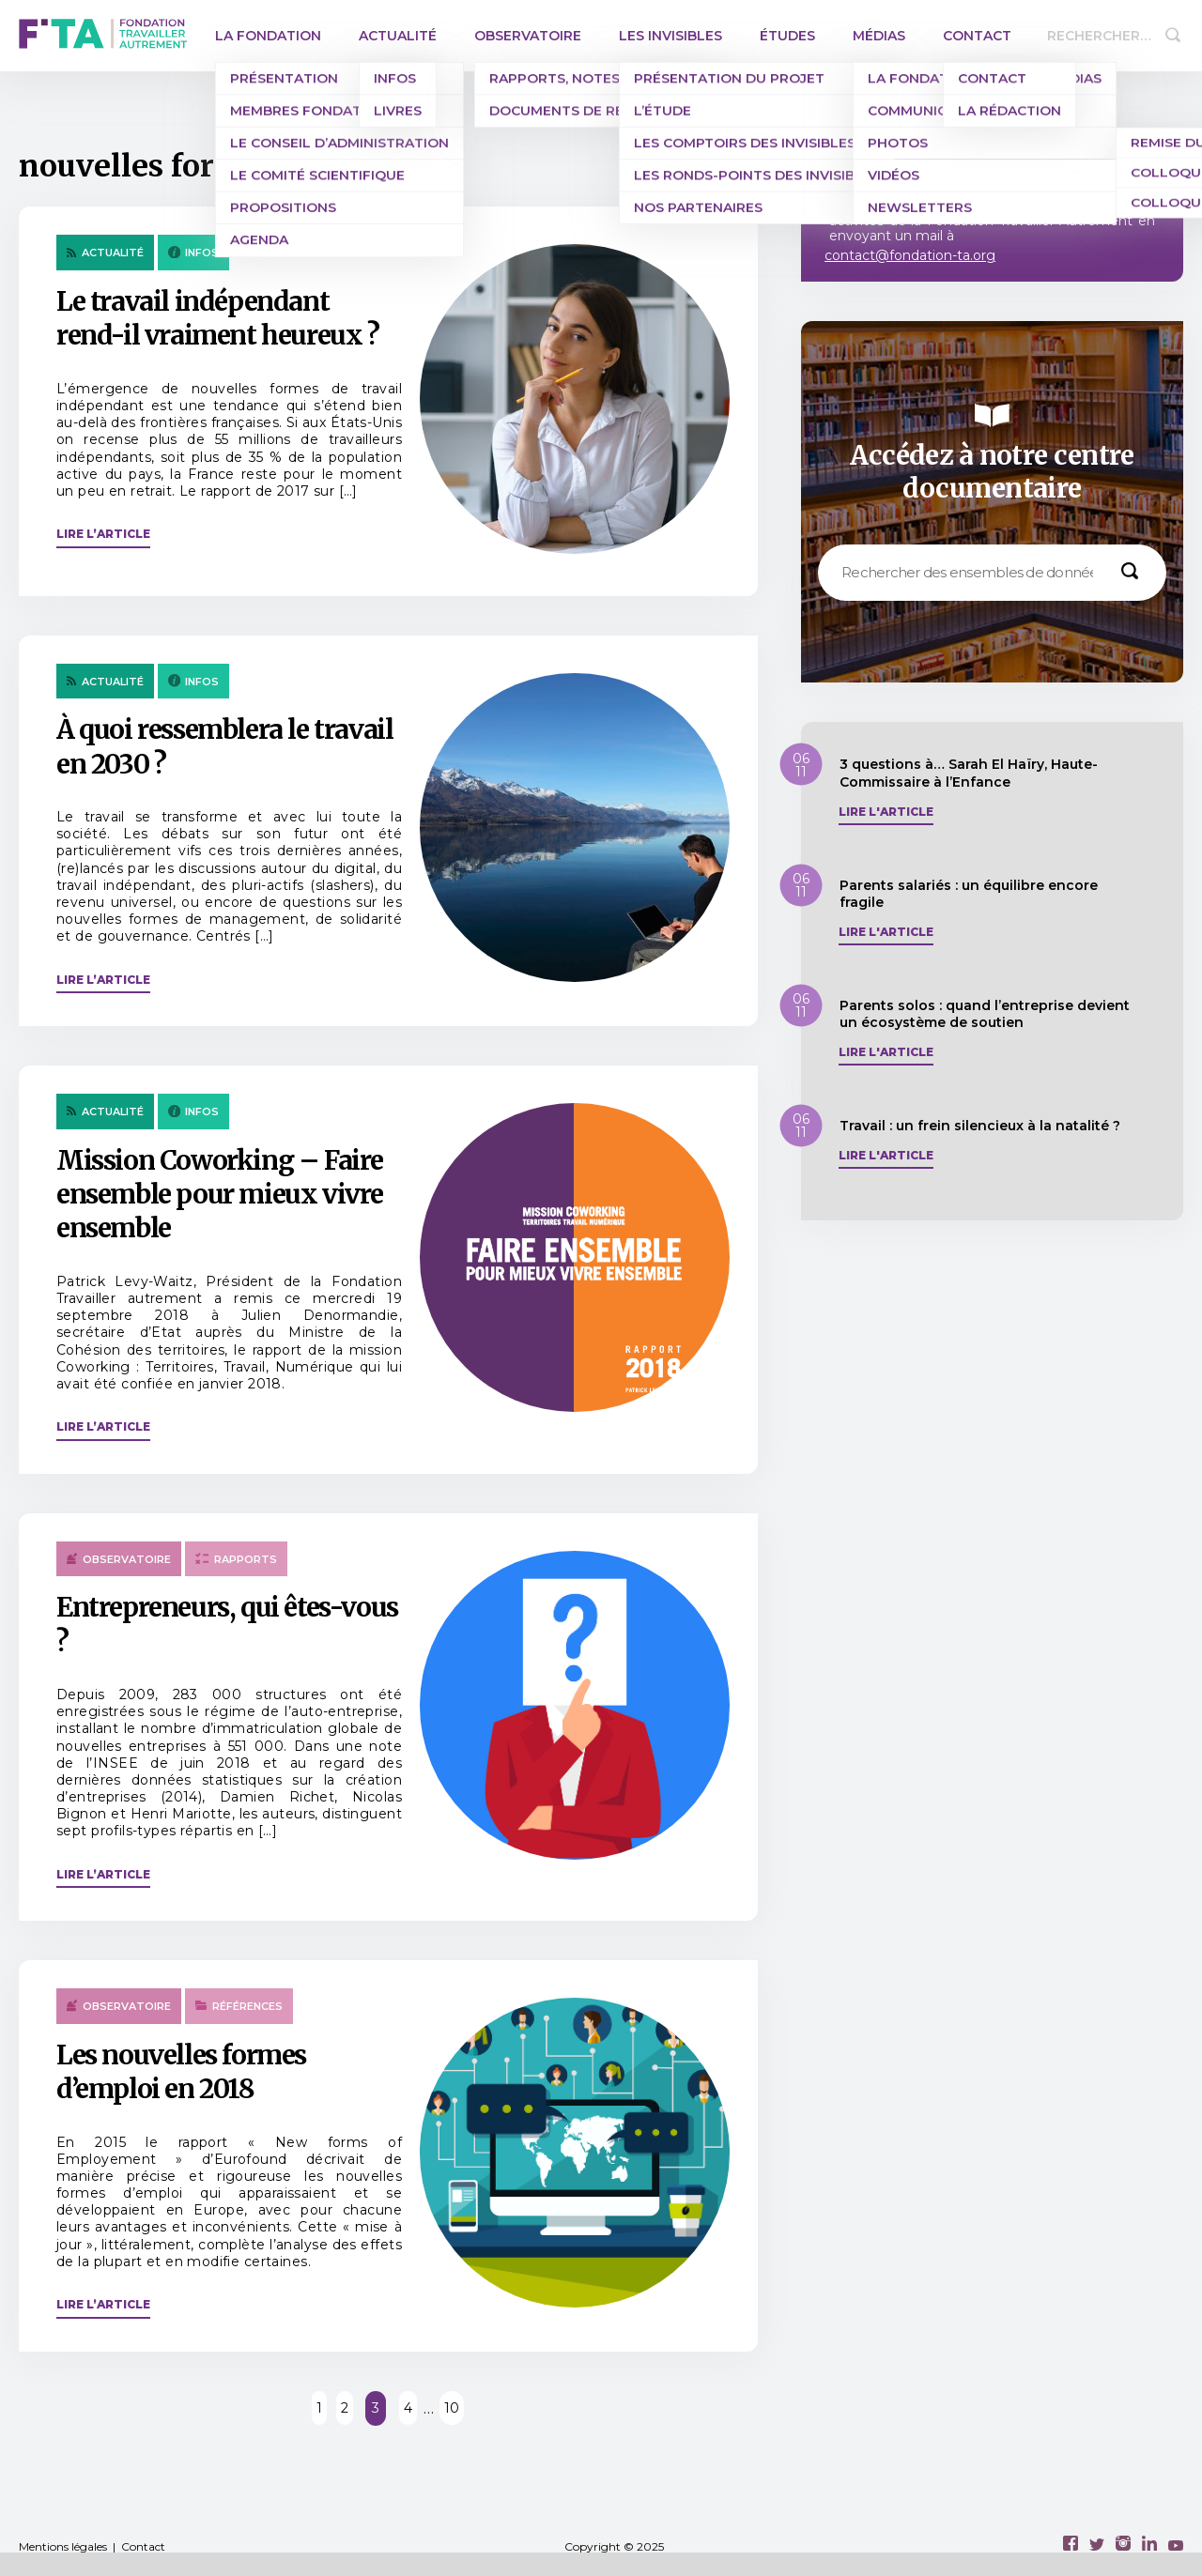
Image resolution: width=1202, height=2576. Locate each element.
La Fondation (268, 35)
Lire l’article (103, 534)
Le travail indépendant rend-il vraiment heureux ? (217, 318)
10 (451, 2408)
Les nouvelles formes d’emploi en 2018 (181, 2072)
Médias (879, 35)
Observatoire (527, 35)
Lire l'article (886, 812)
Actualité (398, 35)
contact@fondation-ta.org (909, 255)
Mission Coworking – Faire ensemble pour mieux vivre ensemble (219, 1194)
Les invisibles (670, 35)
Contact (977, 35)
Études (787, 35)
